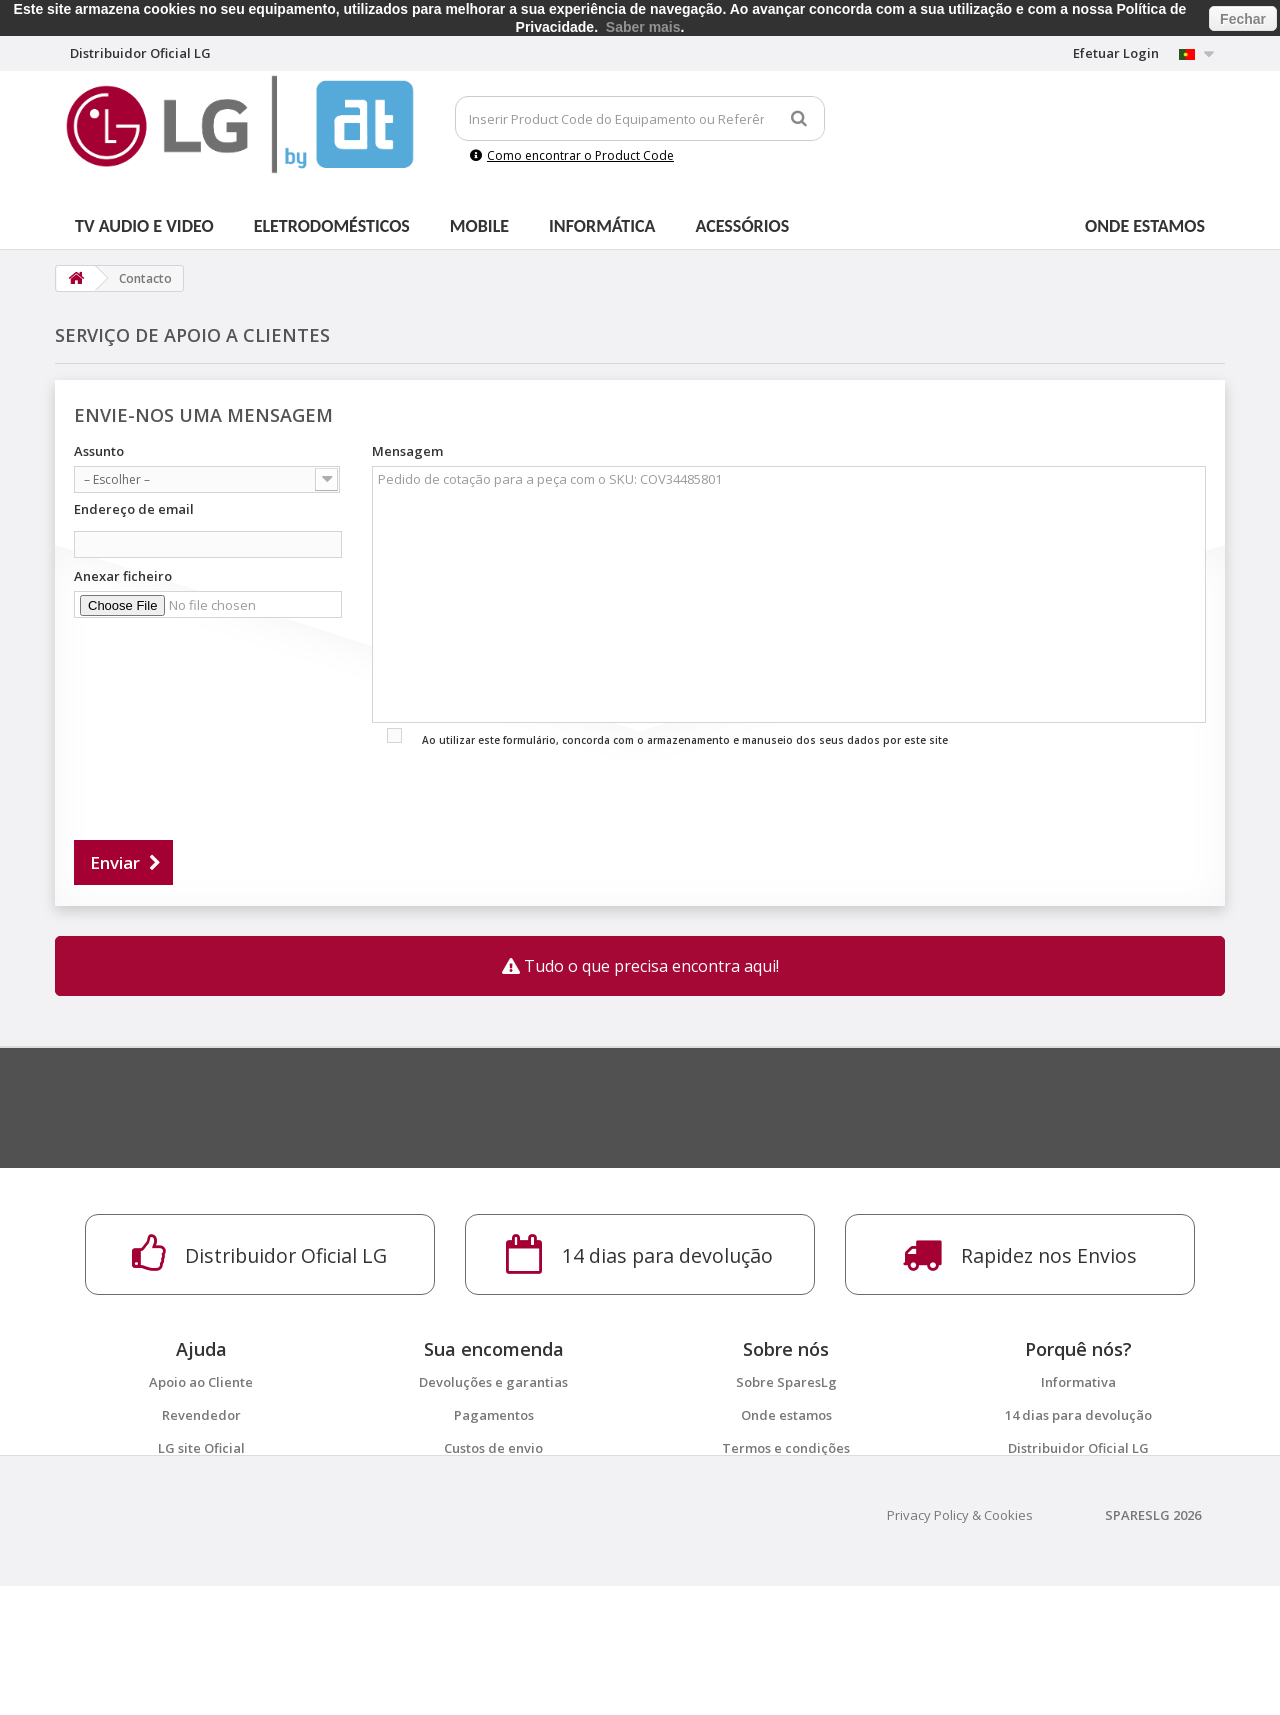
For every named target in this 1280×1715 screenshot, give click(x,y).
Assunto (99, 451)
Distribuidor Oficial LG (1078, 1448)
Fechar (1243, 19)
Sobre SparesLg (786, 1382)
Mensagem (407, 451)
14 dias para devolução (1078, 1415)
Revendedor (201, 1415)
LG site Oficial (201, 1448)
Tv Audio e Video (144, 226)
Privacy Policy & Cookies (960, 1644)
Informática (602, 226)
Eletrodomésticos (332, 226)
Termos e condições (786, 1448)
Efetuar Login (1116, 53)
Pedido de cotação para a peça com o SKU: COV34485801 (789, 594)
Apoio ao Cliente (201, 1382)
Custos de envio (493, 1448)
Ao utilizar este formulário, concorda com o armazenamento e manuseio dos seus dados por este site (685, 740)
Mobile (479, 226)
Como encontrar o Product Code (572, 155)
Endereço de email (134, 509)
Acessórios (743, 226)
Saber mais (643, 27)
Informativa (1078, 1382)
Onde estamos (1145, 226)
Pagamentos (494, 1415)
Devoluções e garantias (493, 1382)
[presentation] (226, 788)
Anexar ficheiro (123, 576)
